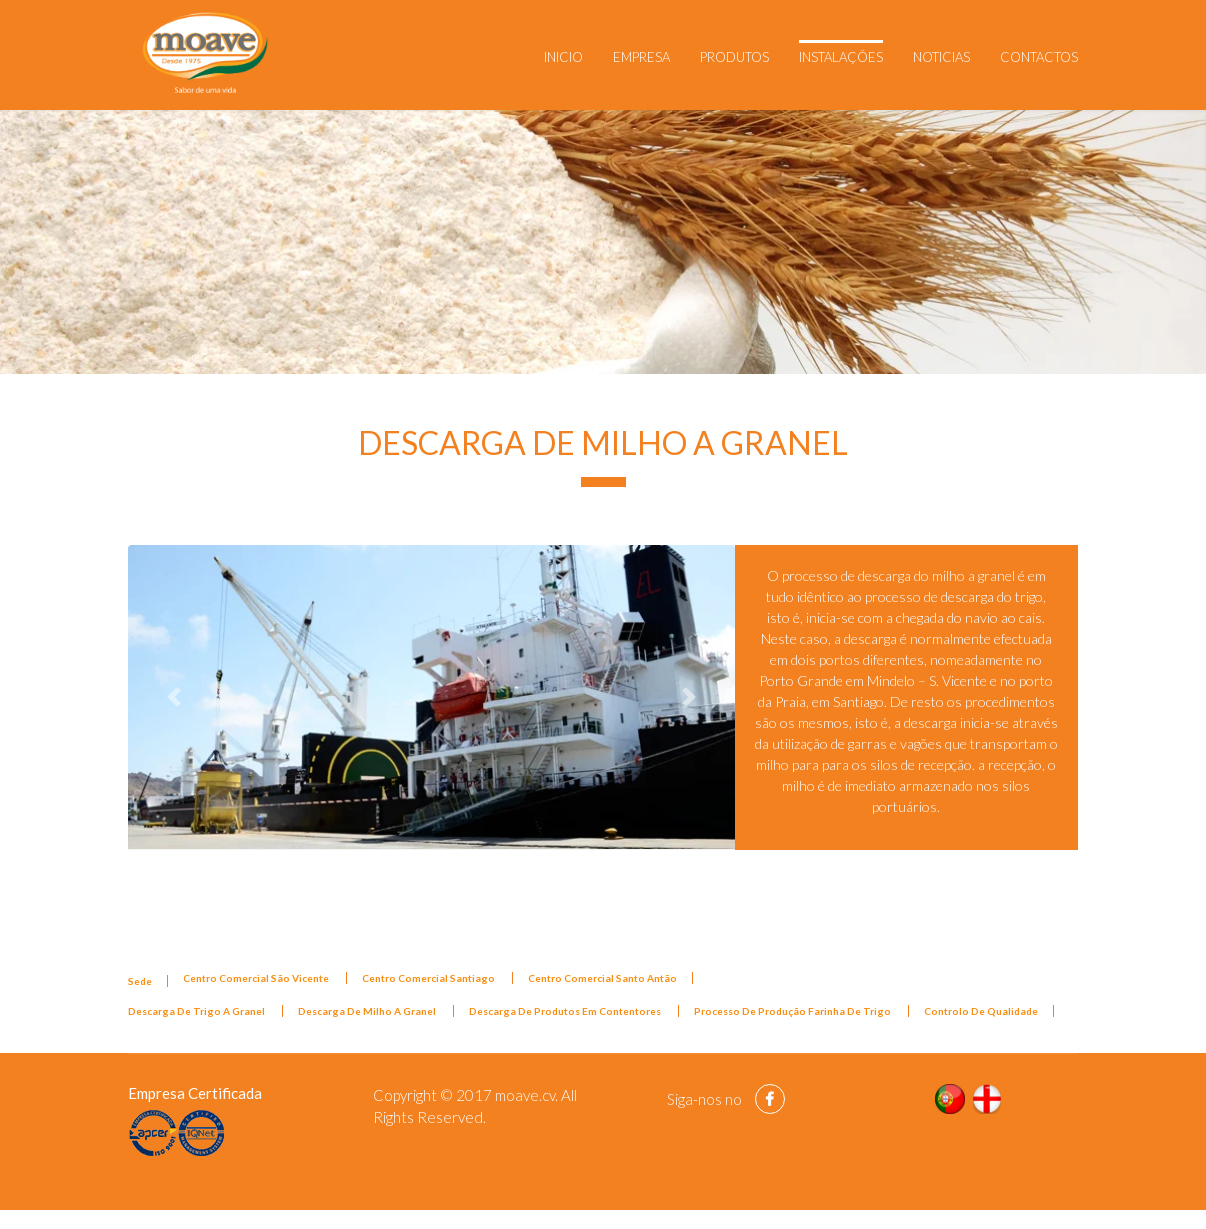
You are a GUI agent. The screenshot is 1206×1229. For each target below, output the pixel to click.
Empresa (641, 57)
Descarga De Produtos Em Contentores (566, 1011)
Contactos (1039, 57)
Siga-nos (694, 1099)
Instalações (841, 57)
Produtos (734, 57)
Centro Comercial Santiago (429, 978)
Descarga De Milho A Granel (368, 1011)
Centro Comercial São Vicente (257, 978)
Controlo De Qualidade (981, 1011)
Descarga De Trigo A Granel (197, 1011)
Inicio (563, 57)
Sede (140, 981)
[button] (173, 696)
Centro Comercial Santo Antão (602, 978)
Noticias (941, 57)
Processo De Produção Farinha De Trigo (793, 1011)
